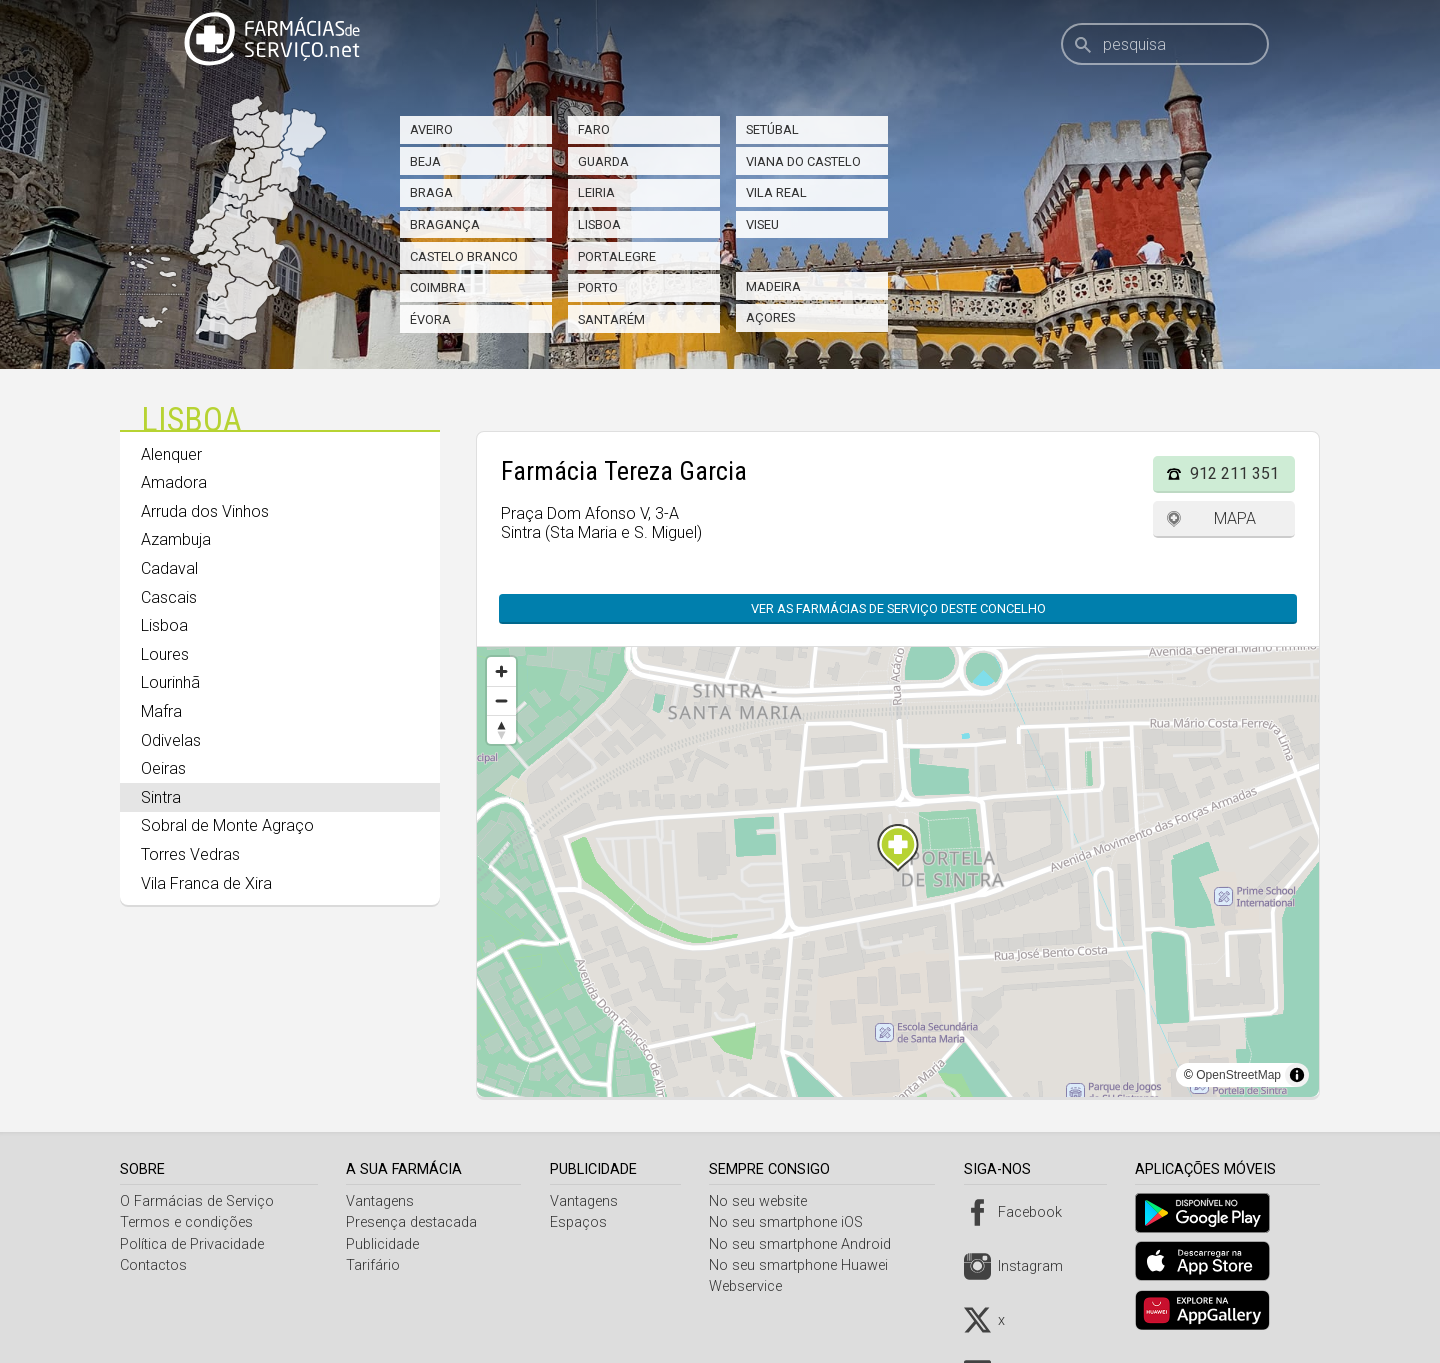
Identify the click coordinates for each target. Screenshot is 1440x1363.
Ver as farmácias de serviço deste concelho (898, 608)
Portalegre (617, 256)
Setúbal (772, 129)
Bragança (445, 224)
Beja (425, 161)
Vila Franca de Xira (206, 883)
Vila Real (776, 192)
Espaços (582, 1222)
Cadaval (169, 568)
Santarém (611, 319)
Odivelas (171, 740)
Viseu (762, 224)
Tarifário (376, 1265)
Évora (430, 319)
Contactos (153, 1265)
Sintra (161, 797)
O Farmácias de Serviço (197, 1201)
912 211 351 (1234, 473)
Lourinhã (170, 682)
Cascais (169, 597)
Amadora (174, 482)
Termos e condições (186, 1222)
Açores (770, 317)
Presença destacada (414, 1222)
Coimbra (438, 287)
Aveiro (431, 129)
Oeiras (163, 768)
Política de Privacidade (192, 1244)
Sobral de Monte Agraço (227, 825)
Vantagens (383, 1201)
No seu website (765, 1201)
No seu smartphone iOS (793, 1222)
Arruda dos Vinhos (205, 511)
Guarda (603, 161)
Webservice (752, 1286)
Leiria (596, 192)
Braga (431, 192)
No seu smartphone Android (807, 1244)
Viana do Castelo (803, 161)
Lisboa (599, 224)
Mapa (1235, 518)
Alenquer (171, 454)
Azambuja (176, 539)
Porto (598, 287)
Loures (165, 654)
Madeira (773, 286)
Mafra (161, 711)
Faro (594, 129)
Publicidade (385, 1244)
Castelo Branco (464, 256)
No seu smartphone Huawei (805, 1265)
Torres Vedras (190, 854)
